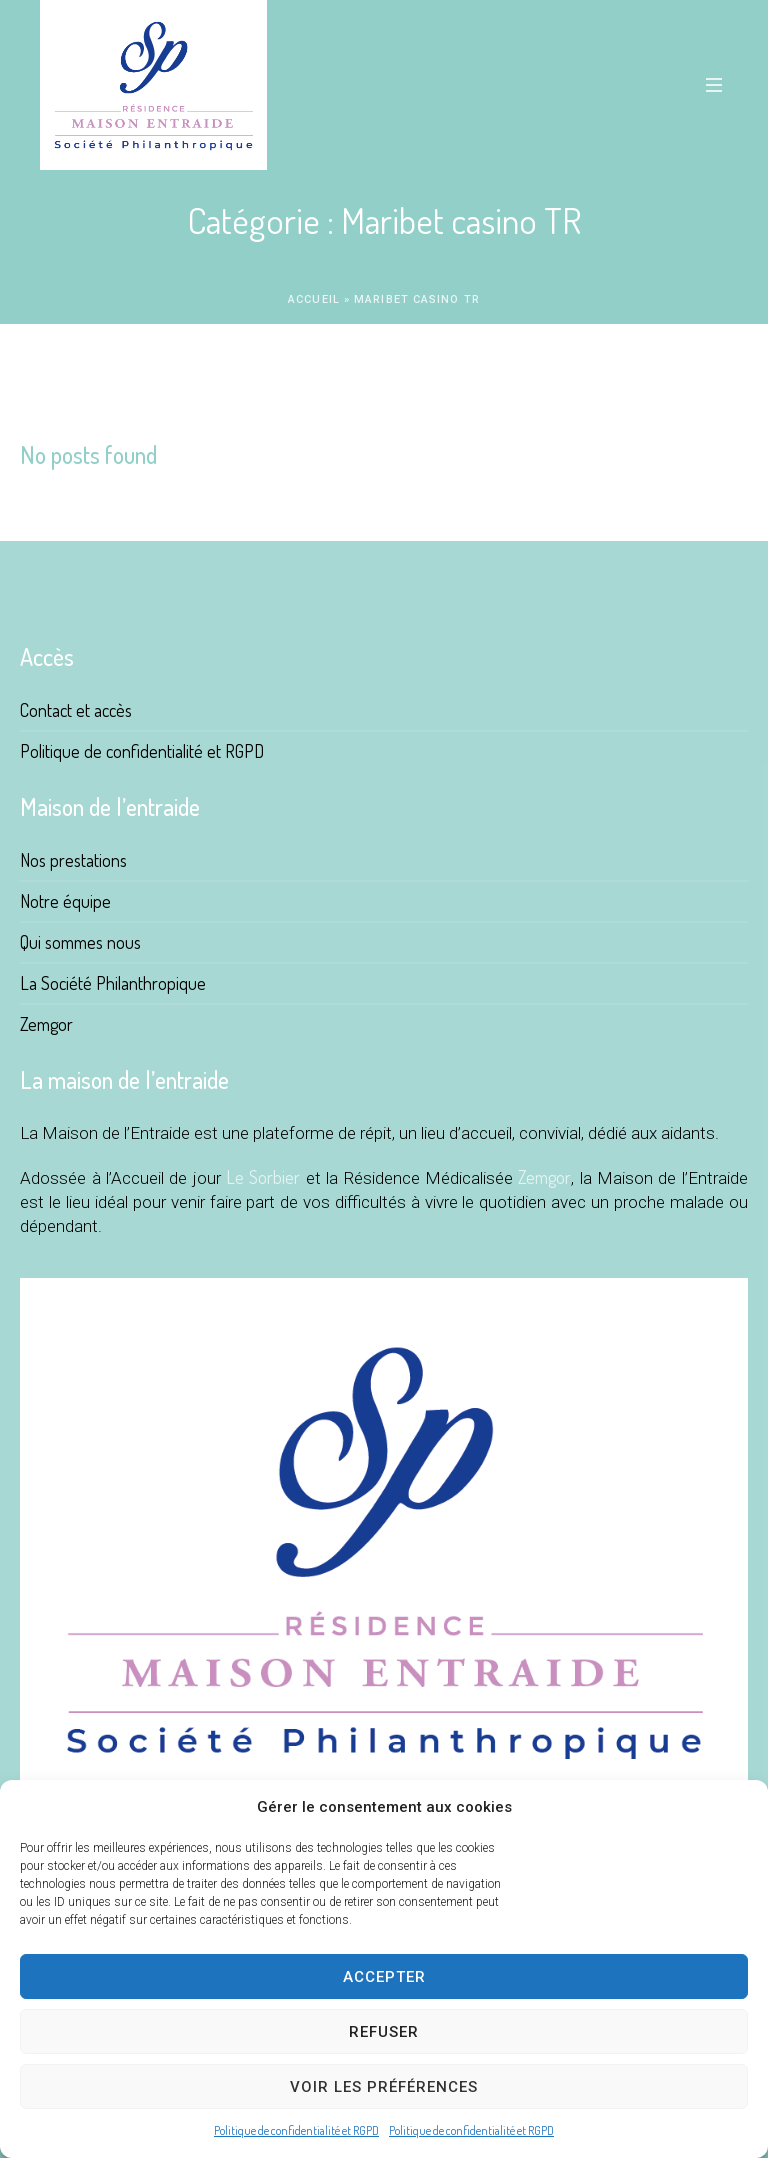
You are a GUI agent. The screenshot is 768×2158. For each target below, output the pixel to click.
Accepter (384, 1977)
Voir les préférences (384, 2087)
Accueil (314, 299)
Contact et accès (76, 710)
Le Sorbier (263, 1177)
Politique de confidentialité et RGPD (296, 2130)
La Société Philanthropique (113, 983)
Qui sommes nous (80, 942)
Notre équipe (65, 901)
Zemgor (46, 1024)
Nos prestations (73, 860)
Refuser (384, 2032)
